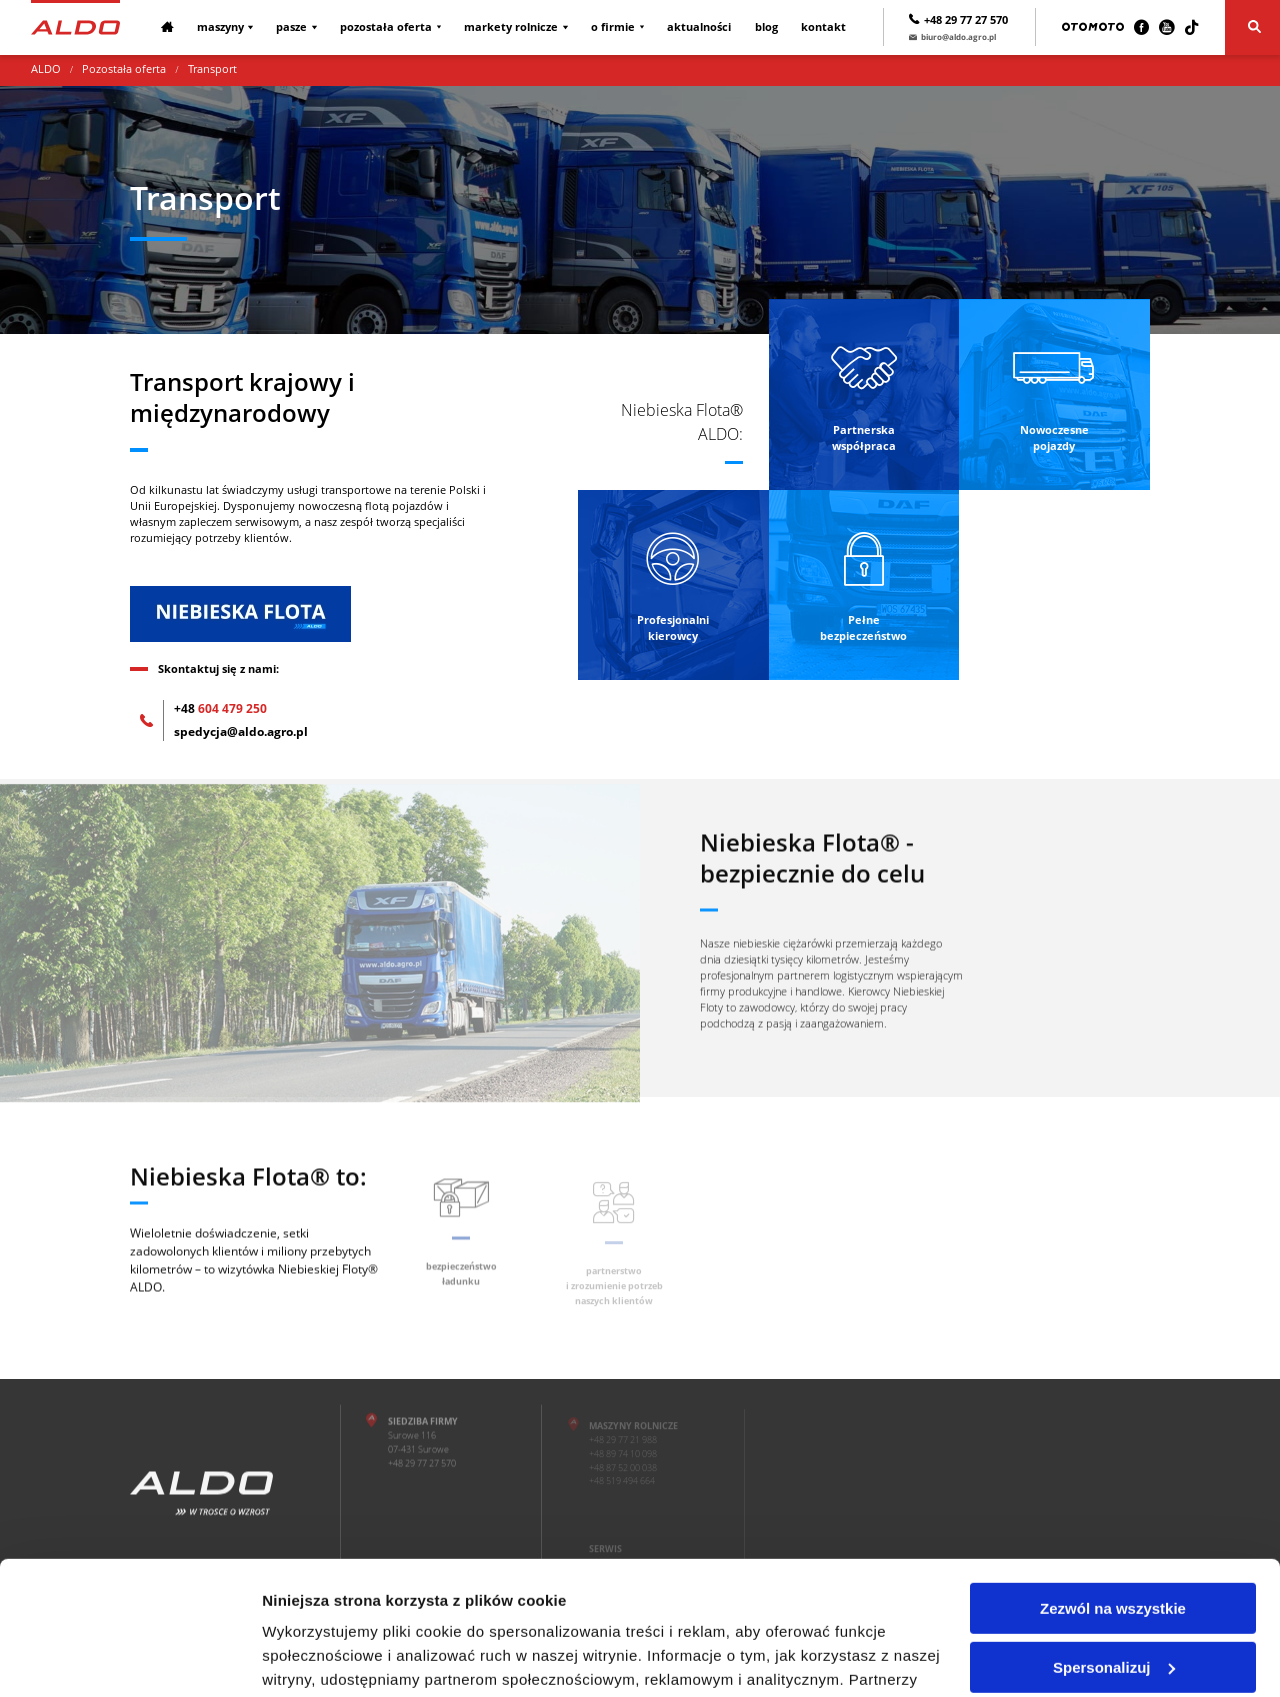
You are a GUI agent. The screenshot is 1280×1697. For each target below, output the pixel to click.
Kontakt (823, 27)
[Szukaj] (1252, 27)
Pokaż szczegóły (322, 1657)
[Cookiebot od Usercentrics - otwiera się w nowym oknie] (129, 1658)
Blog (766, 27)
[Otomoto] (1093, 27)
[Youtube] (1166, 27)
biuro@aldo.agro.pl (952, 36)
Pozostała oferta (386, 27)
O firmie (613, 27)
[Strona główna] (75, 27)
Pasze (291, 27)
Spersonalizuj (1114, 1541)
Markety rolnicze (511, 27)
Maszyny (220, 27)
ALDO (46, 69)
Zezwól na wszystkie (1113, 1483)
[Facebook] (1141, 27)
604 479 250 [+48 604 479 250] (220, 708)
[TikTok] (1191, 27)
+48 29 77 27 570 (958, 20)
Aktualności (699, 27)
